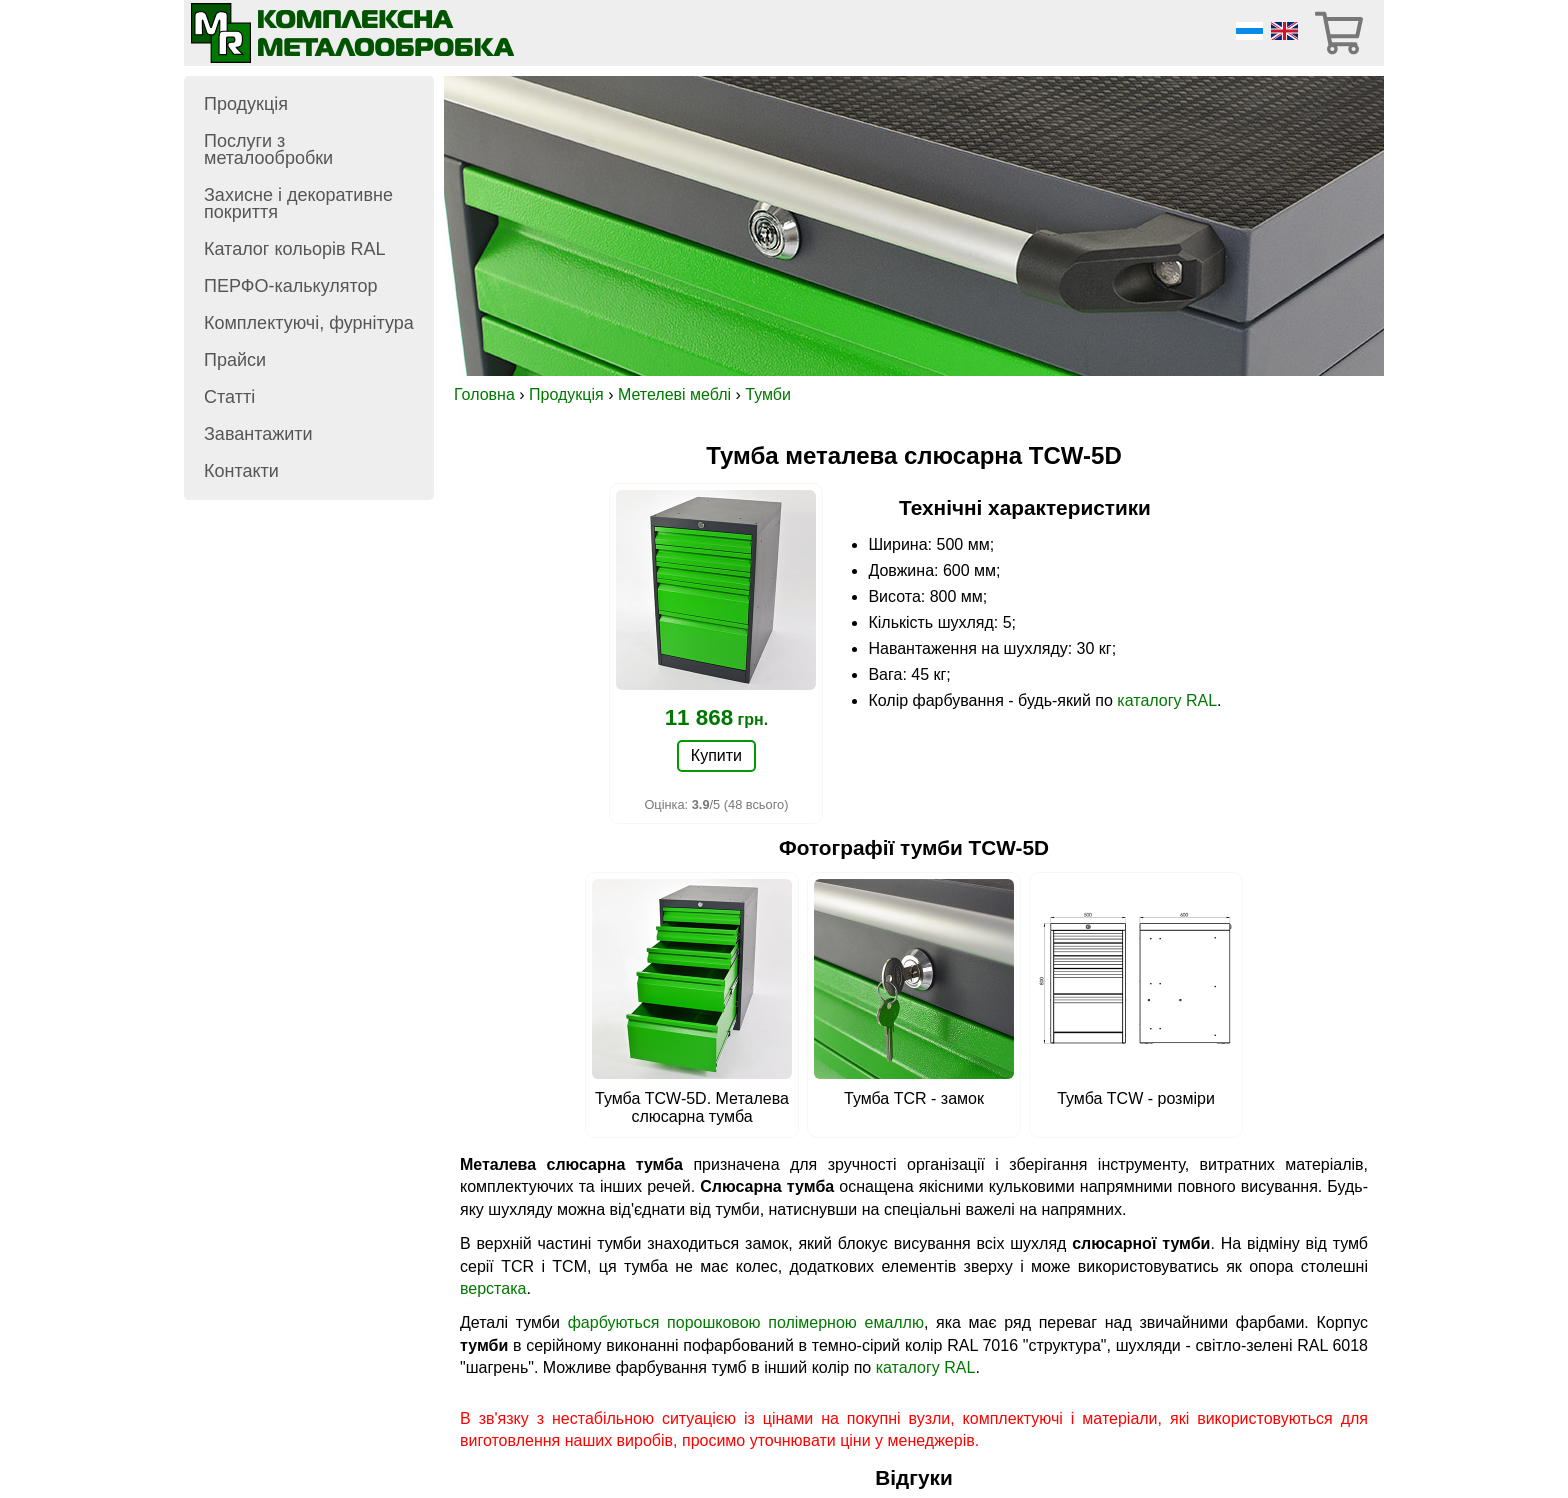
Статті (229, 397)
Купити (716, 755)
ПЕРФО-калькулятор (291, 286)
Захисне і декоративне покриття (298, 203)
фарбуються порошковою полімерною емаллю (746, 1322)
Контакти (241, 471)
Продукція (246, 104)
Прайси (235, 360)
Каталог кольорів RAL (295, 249)
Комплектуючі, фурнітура (309, 323)
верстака (493, 1288)
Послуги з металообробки (268, 149)
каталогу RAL (1167, 700)
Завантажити (258, 434)
